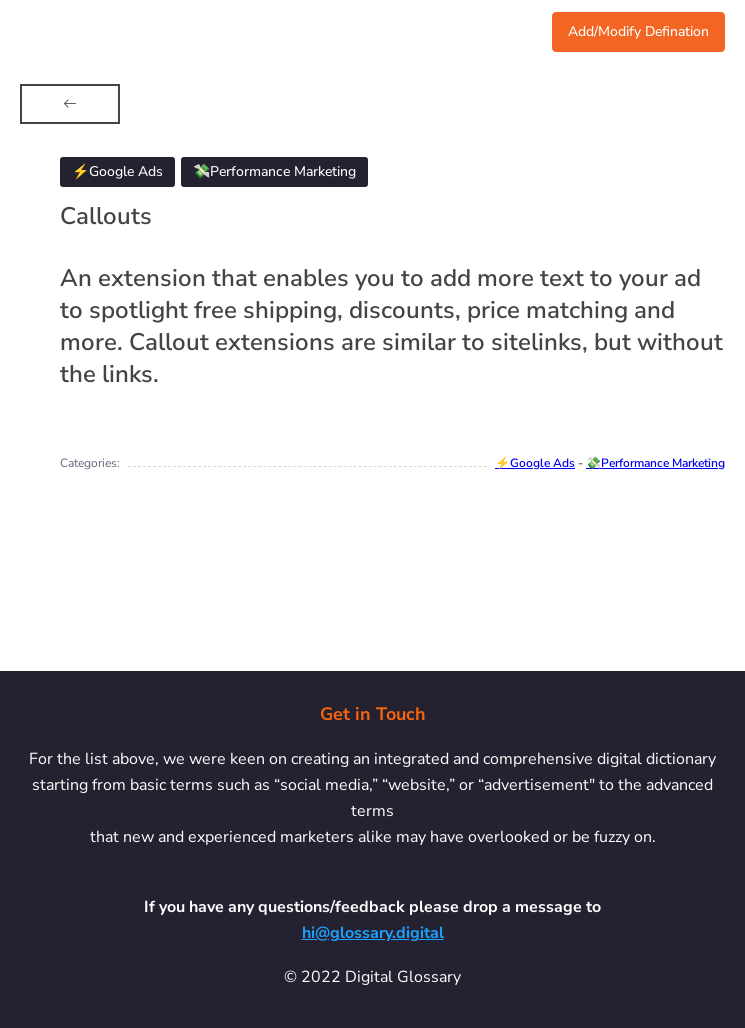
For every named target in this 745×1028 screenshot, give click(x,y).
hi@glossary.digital (373, 933)
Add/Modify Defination (638, 31)
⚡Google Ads (535, 463)
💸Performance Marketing (655, 463)
